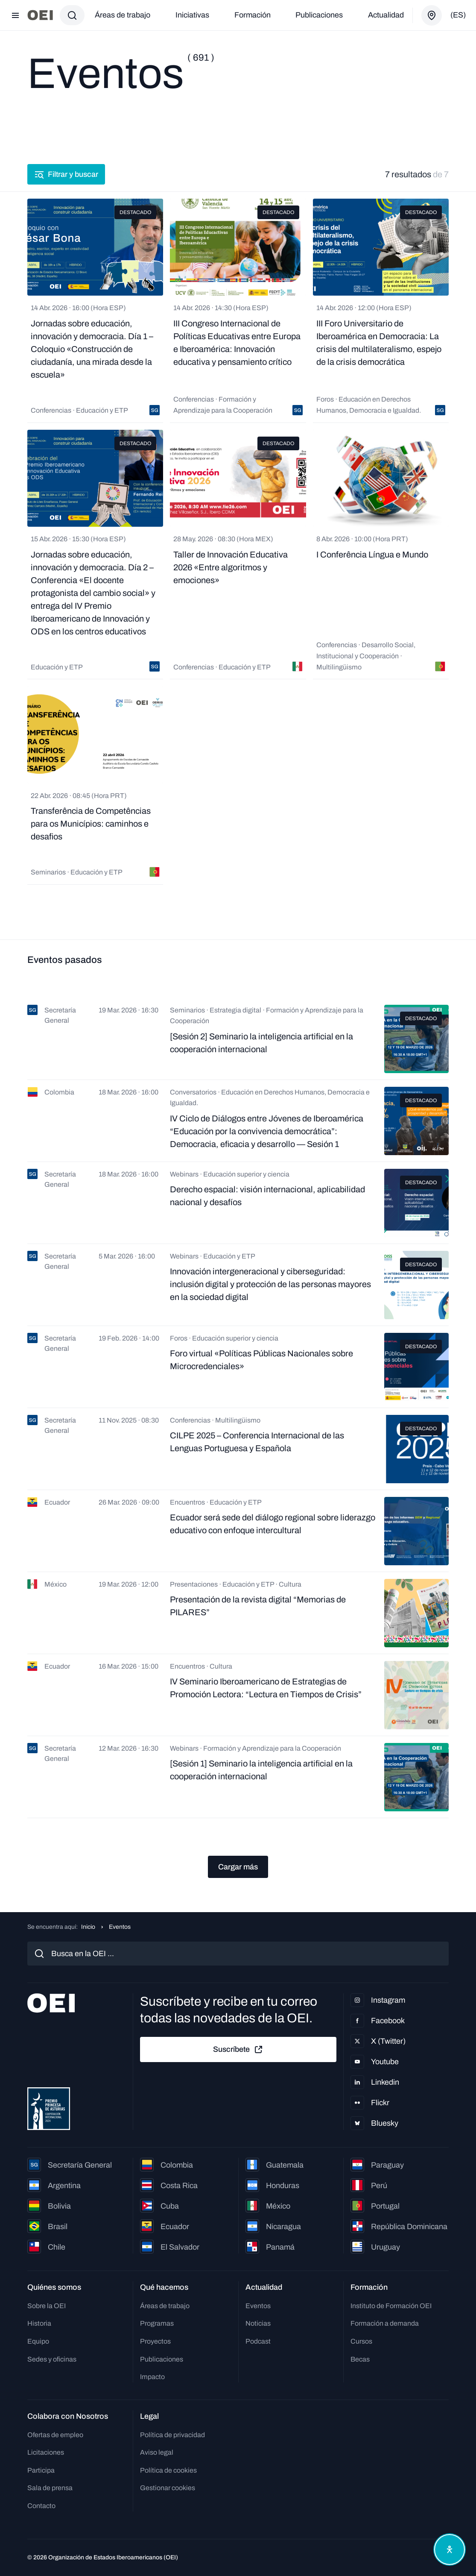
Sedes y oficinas (51, 2359)
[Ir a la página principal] (40, 15)
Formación (252, 15)
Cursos (361, 2341)
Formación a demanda (384, 2323)
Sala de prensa (50, 2487)
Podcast (258, 2341)
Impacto (152, 2376)
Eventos (258, 2305)
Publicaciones (319, 15)
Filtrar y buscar (66, 174)
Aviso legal (156, 2452)
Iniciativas (192, 15)
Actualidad (386, 15)
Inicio (88, 1927)
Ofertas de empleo (55, 2434)
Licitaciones (45, 2452)
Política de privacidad (172, 2434)
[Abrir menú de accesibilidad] (449, 2549)
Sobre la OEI (46, 2305)
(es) (458, 15)
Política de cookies (168, 2470)
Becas (360, 2359)
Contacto (41, 2505)
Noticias (258, 2323)
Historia (39, 2323)
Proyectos (155, 2341)
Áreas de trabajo (122, 15)
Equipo (38, 2341)
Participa (41, 2470)
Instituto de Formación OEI (391, 2305)
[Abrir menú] (15, 15)
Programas (157, 2323)
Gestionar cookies (167, 2487)
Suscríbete (238, 2050)
